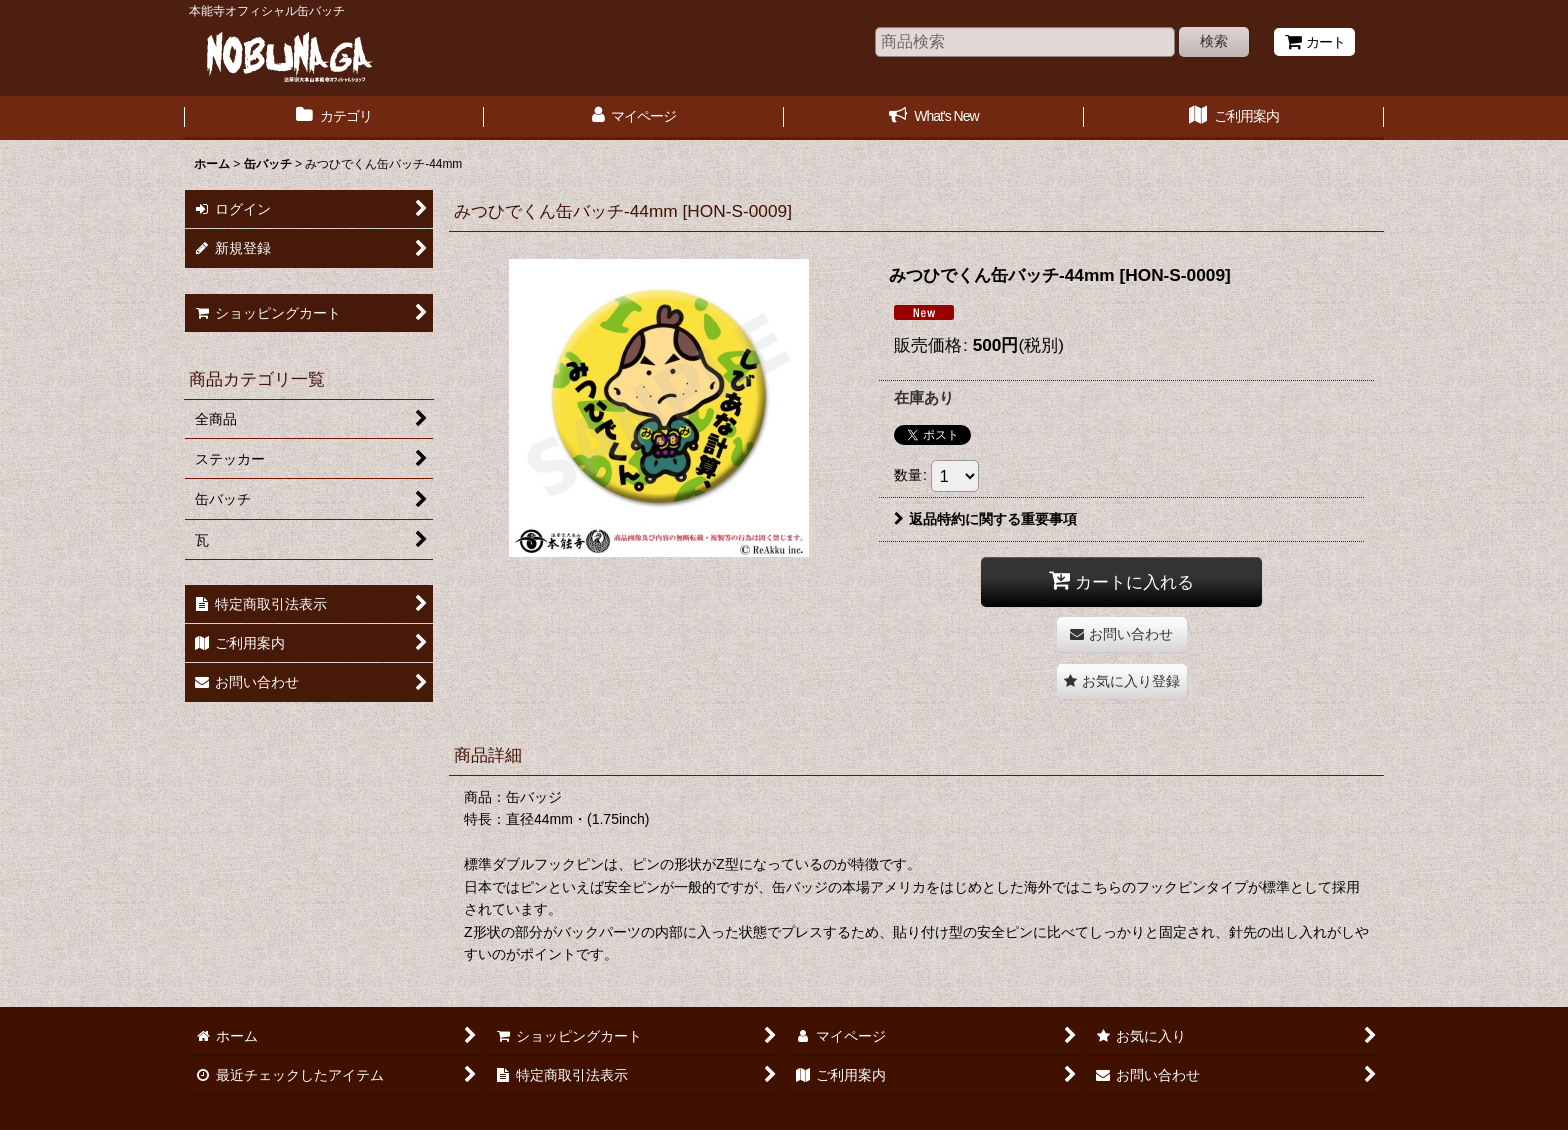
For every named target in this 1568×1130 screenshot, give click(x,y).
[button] (1122, 681)
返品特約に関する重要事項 (985, 519)
